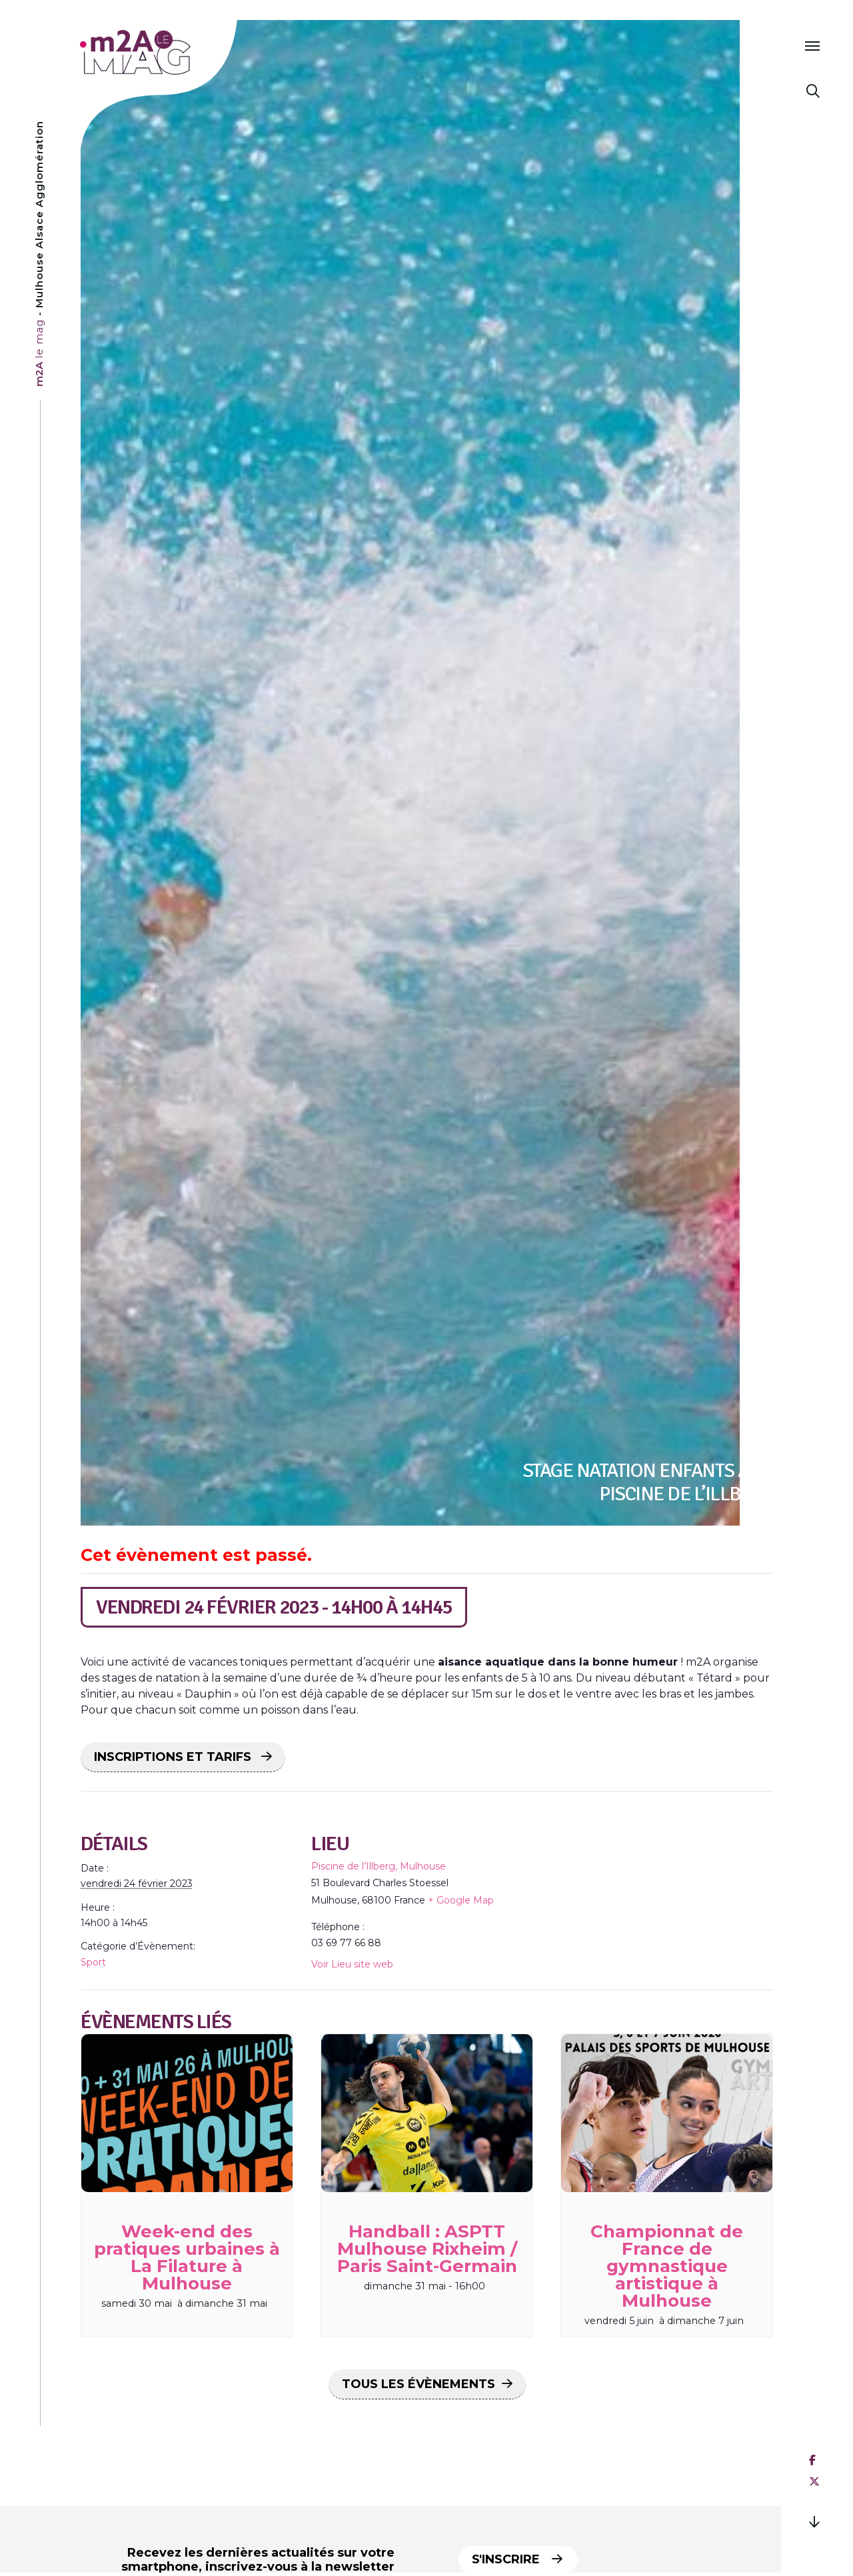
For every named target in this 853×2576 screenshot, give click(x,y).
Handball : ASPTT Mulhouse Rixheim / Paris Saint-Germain (427, 2249)
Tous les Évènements (418, 2384)
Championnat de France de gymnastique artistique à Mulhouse (666, 2266)
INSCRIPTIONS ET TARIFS (174, 1757)
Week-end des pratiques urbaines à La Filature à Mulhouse (187, 2257)
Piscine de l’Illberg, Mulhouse (378, 1866)
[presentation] (187, 2113)
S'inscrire (520, 2559)
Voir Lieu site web (352, 1964)
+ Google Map (461, 1900)
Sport (93, 1962)
